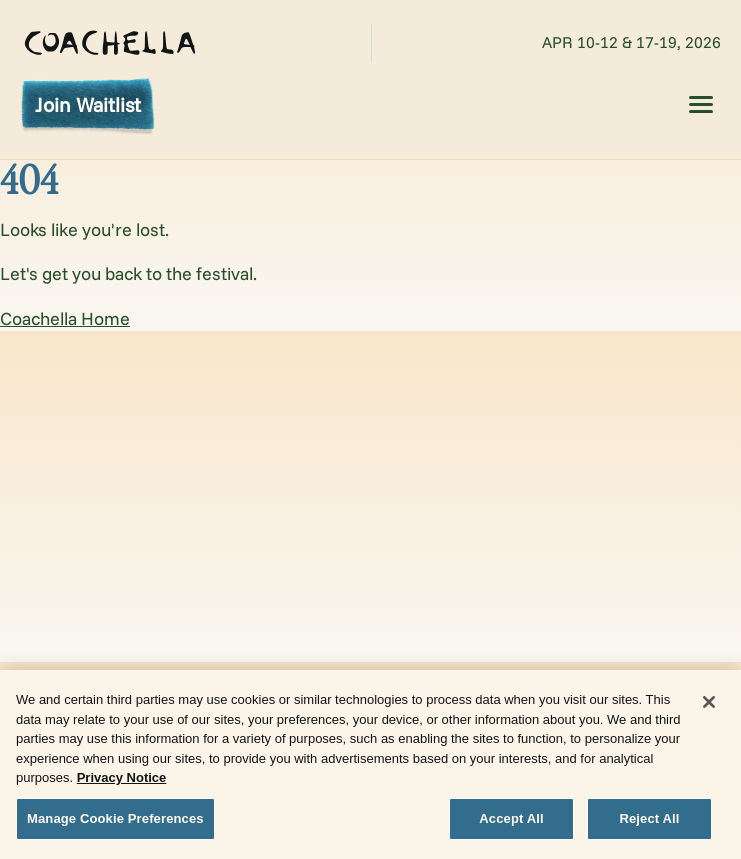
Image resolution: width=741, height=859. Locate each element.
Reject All (649, 822)
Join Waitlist (88, 104)
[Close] (709, 706)
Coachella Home (65, 318)
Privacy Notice (122, 781)
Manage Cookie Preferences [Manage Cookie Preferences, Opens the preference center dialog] (115, 822)
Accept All (511, 822)
